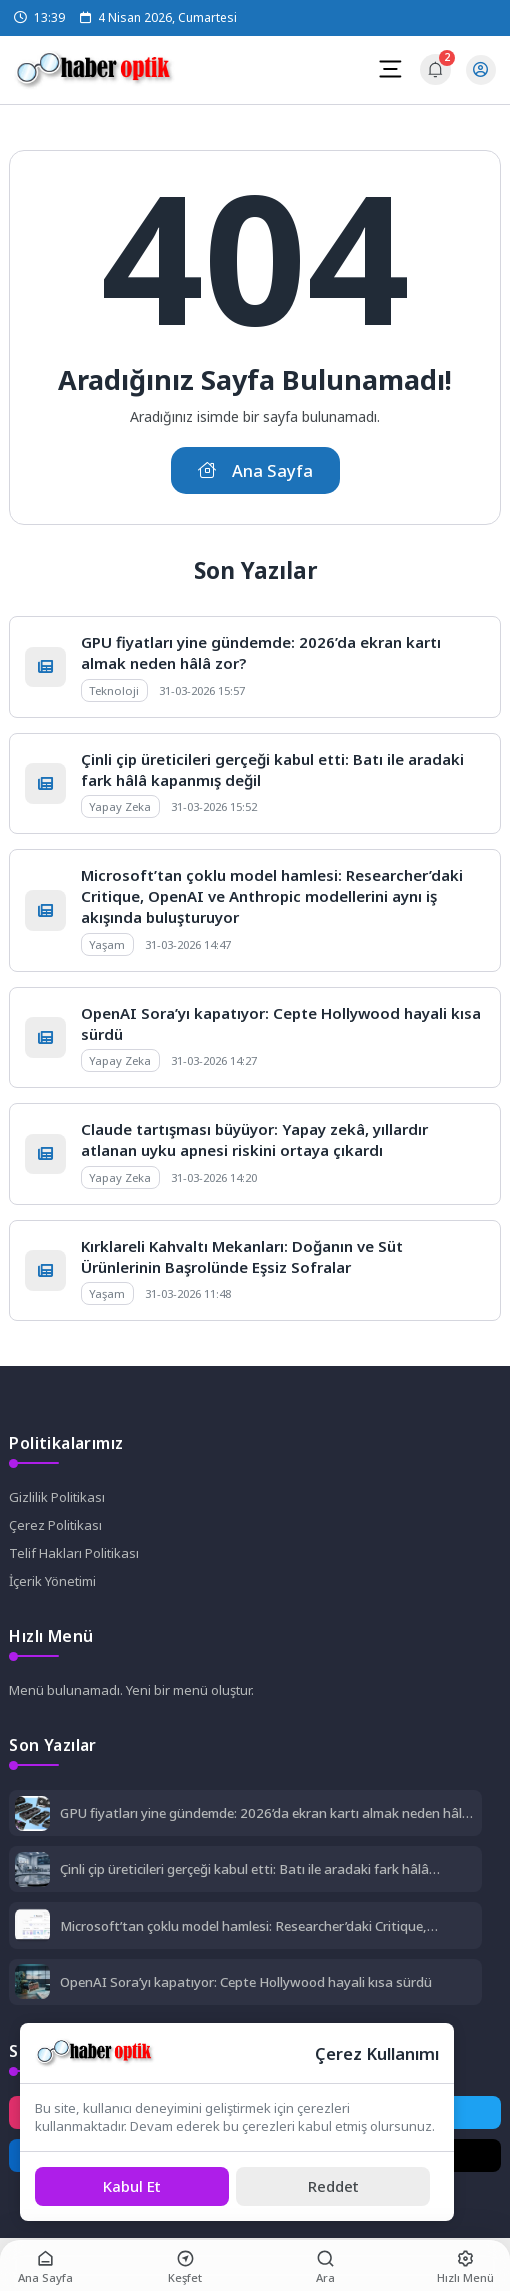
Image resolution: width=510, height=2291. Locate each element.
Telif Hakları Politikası (74, 1553)
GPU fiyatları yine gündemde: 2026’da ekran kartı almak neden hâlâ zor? (265, 1813)
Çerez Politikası (55, 1525)
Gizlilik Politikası (57, 1497)
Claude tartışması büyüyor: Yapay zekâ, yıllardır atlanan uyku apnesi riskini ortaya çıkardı (254, 1139)
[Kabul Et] (132, 2186)
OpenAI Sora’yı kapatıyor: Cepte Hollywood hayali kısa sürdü (246, 1982)
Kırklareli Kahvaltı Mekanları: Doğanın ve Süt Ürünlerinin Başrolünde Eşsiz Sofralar (242, 1256)
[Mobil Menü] (390, 69)
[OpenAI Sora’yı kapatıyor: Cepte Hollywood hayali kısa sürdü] (32, 1983)
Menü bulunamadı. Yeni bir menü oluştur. (131, 1690)
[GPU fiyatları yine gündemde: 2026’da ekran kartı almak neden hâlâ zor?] (32, 1815)
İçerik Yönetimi (52, 1581)
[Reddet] (333, 2186)
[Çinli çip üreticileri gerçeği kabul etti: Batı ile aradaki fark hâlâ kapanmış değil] (32, 1871)
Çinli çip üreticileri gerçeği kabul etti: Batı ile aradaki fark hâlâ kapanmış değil (244, 1869)
